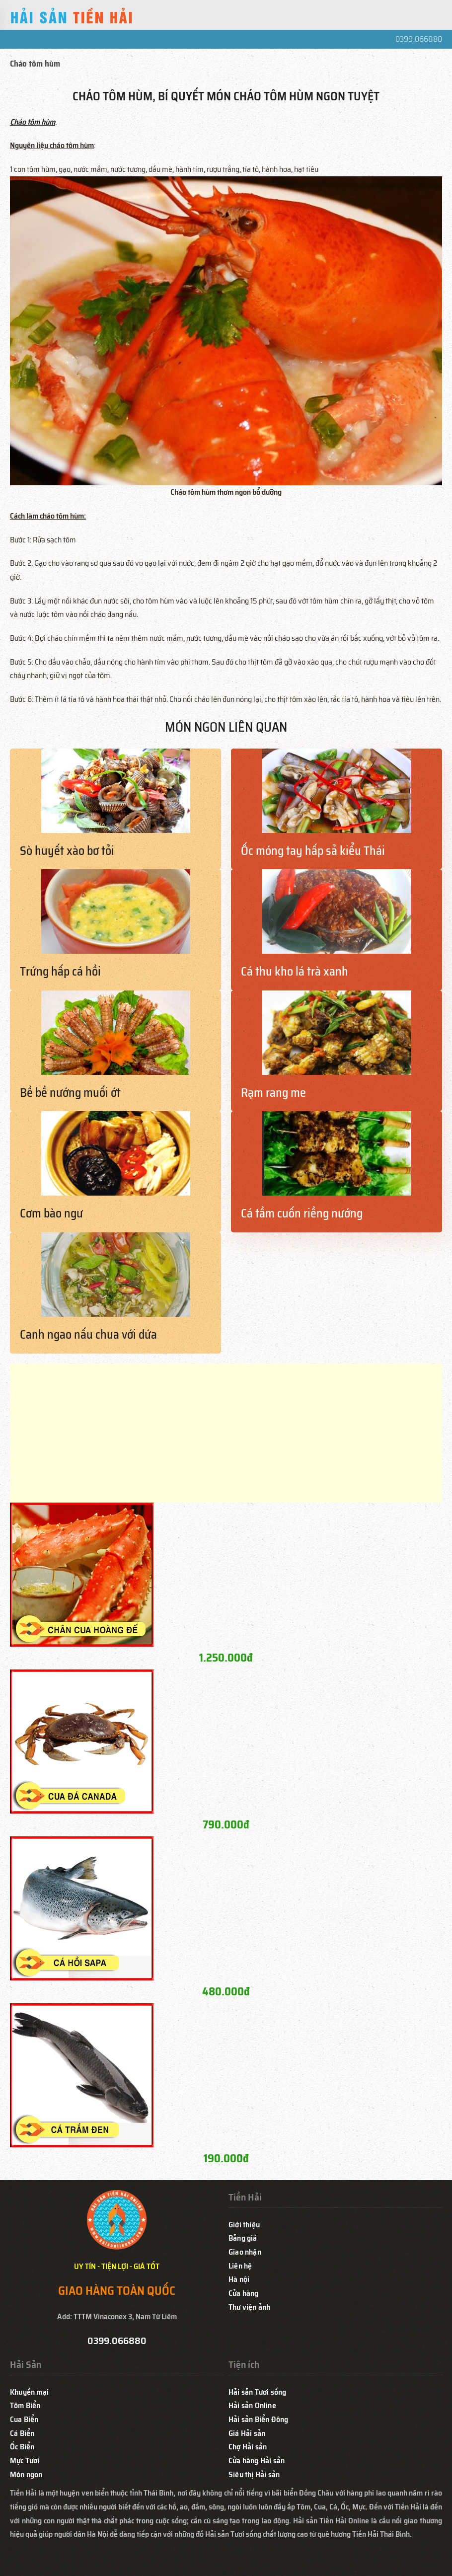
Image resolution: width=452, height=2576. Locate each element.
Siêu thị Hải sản (254, 2474)
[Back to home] (72, 17)
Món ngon (26, 2474)
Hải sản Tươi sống (257, 2392)
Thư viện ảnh (249, 2307)
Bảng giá (242, 2238)
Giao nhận (244, 2252)
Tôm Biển (25, 2405)
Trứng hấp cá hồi (60, 971)
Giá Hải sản (246, 2433)
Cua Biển (24, 2419)
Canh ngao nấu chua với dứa (88, 1334)
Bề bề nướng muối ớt (70, 1092)
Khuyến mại (29, 2392)
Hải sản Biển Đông (258, 2419)
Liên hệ (240, 2266)
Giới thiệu (244, 2224)
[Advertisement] (226, 1433)
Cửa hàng (243, 2293)
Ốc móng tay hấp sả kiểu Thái (313, 850)
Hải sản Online (252, 2405)
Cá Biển (22, 2433)
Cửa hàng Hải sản (256, 2460)
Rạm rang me (273, 1092)
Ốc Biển (22, 2446)
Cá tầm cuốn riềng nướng (302, 1213)
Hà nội (238, 2279)
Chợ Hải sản (247, 2446)
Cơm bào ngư (51, 1213)
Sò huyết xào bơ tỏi (67, 850)
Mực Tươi (25, 2460)
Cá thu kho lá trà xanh (294, 971)
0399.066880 (418, 39)
